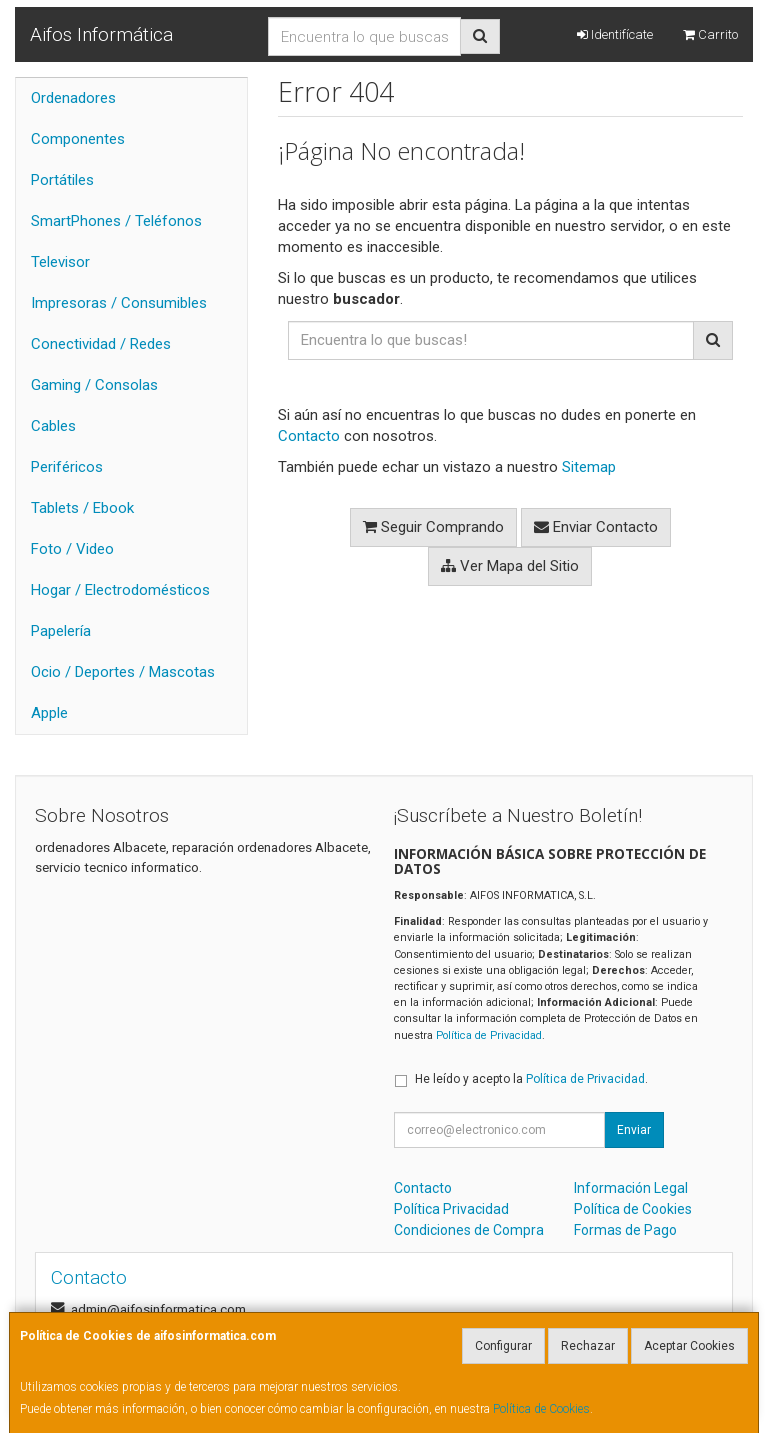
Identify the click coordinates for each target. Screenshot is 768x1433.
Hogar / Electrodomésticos (120, 590)
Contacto (309, 436)
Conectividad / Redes (101, 344)
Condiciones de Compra (469, 1230)
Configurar (503, 1346)
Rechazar (588, 1346)
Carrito (710, 34)
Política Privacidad (451, 1209)
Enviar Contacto (596, 527)
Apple (49, 713)
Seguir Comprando (433, 527)
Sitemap (589, 467)
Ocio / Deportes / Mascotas (123, 672)
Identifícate (615, 34)
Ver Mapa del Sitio (510, 566)
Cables (53, 426)
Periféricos (67, 467)
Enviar (634, 1130)
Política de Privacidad (489, 1035)
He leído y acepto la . (531, 1079)
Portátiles (62, 180)
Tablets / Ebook (82, 508)
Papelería (61, 631)
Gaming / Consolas (94, 385)
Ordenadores (73, 98)
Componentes (78, 139)
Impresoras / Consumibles (119, 303)
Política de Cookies (541, 1409)
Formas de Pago (625, 1230)
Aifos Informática (101, 34)
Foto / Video (72, 549)
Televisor (60, 262)
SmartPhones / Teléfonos (116, 221)
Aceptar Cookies (689, 1346)
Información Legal (631, 1188)
